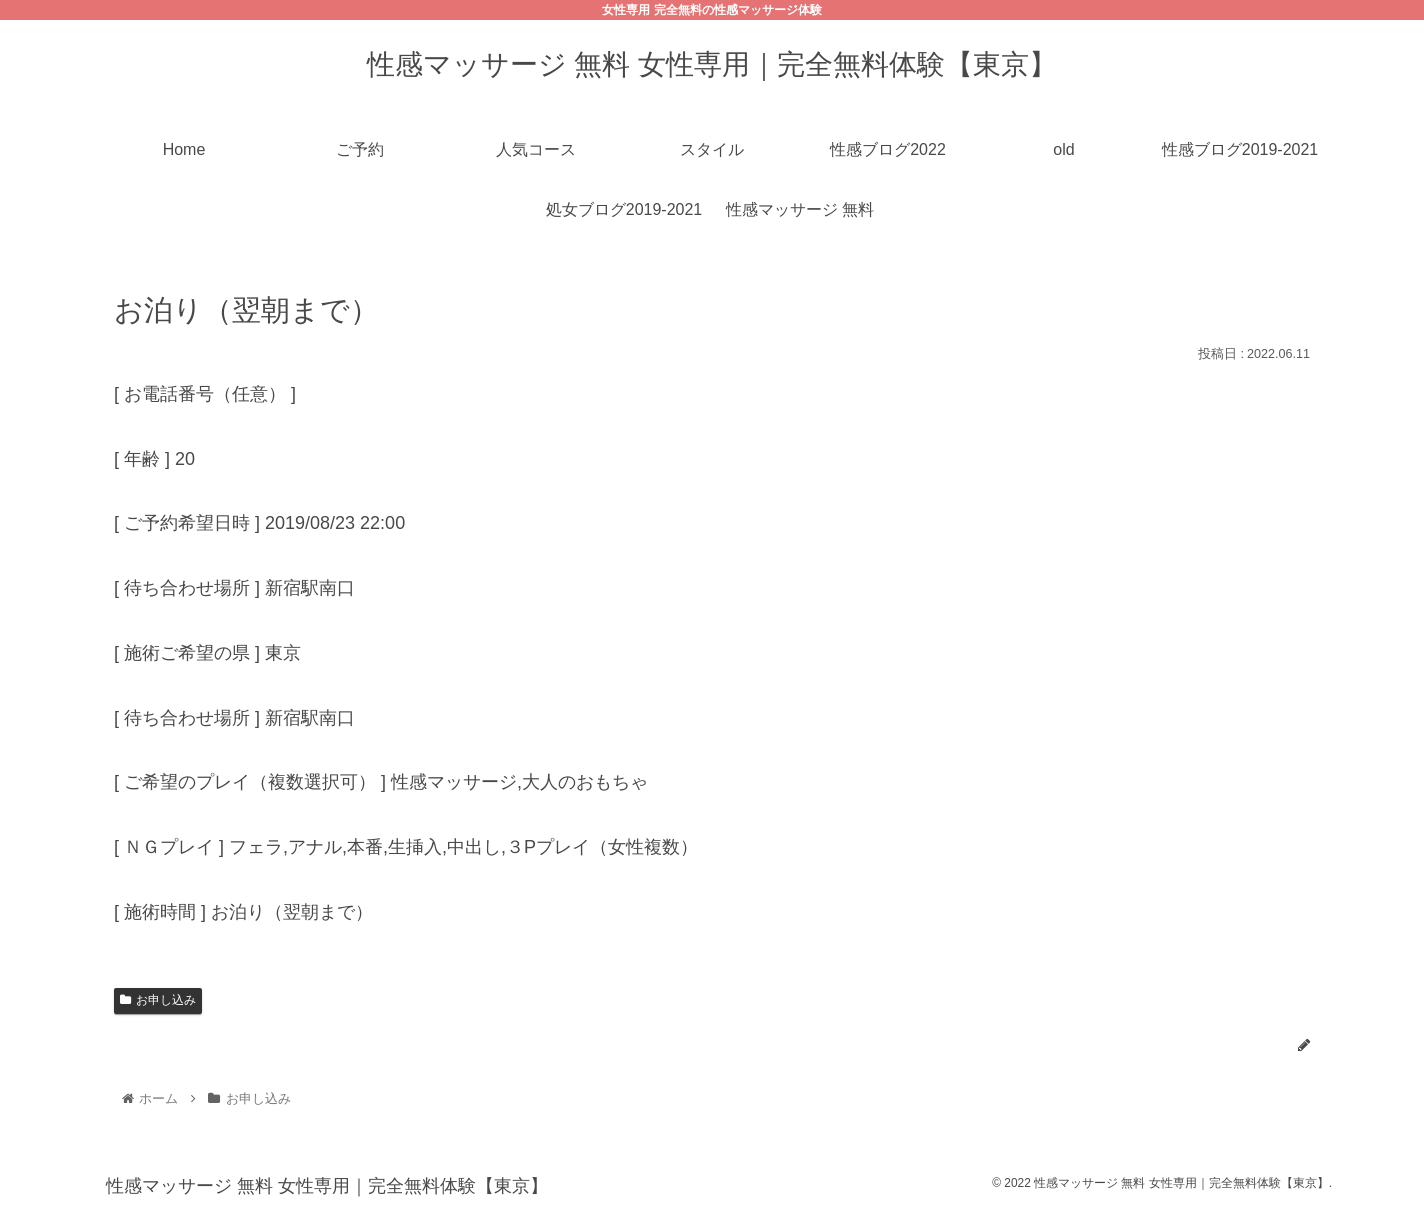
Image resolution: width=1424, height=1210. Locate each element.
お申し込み (158, 1000)
